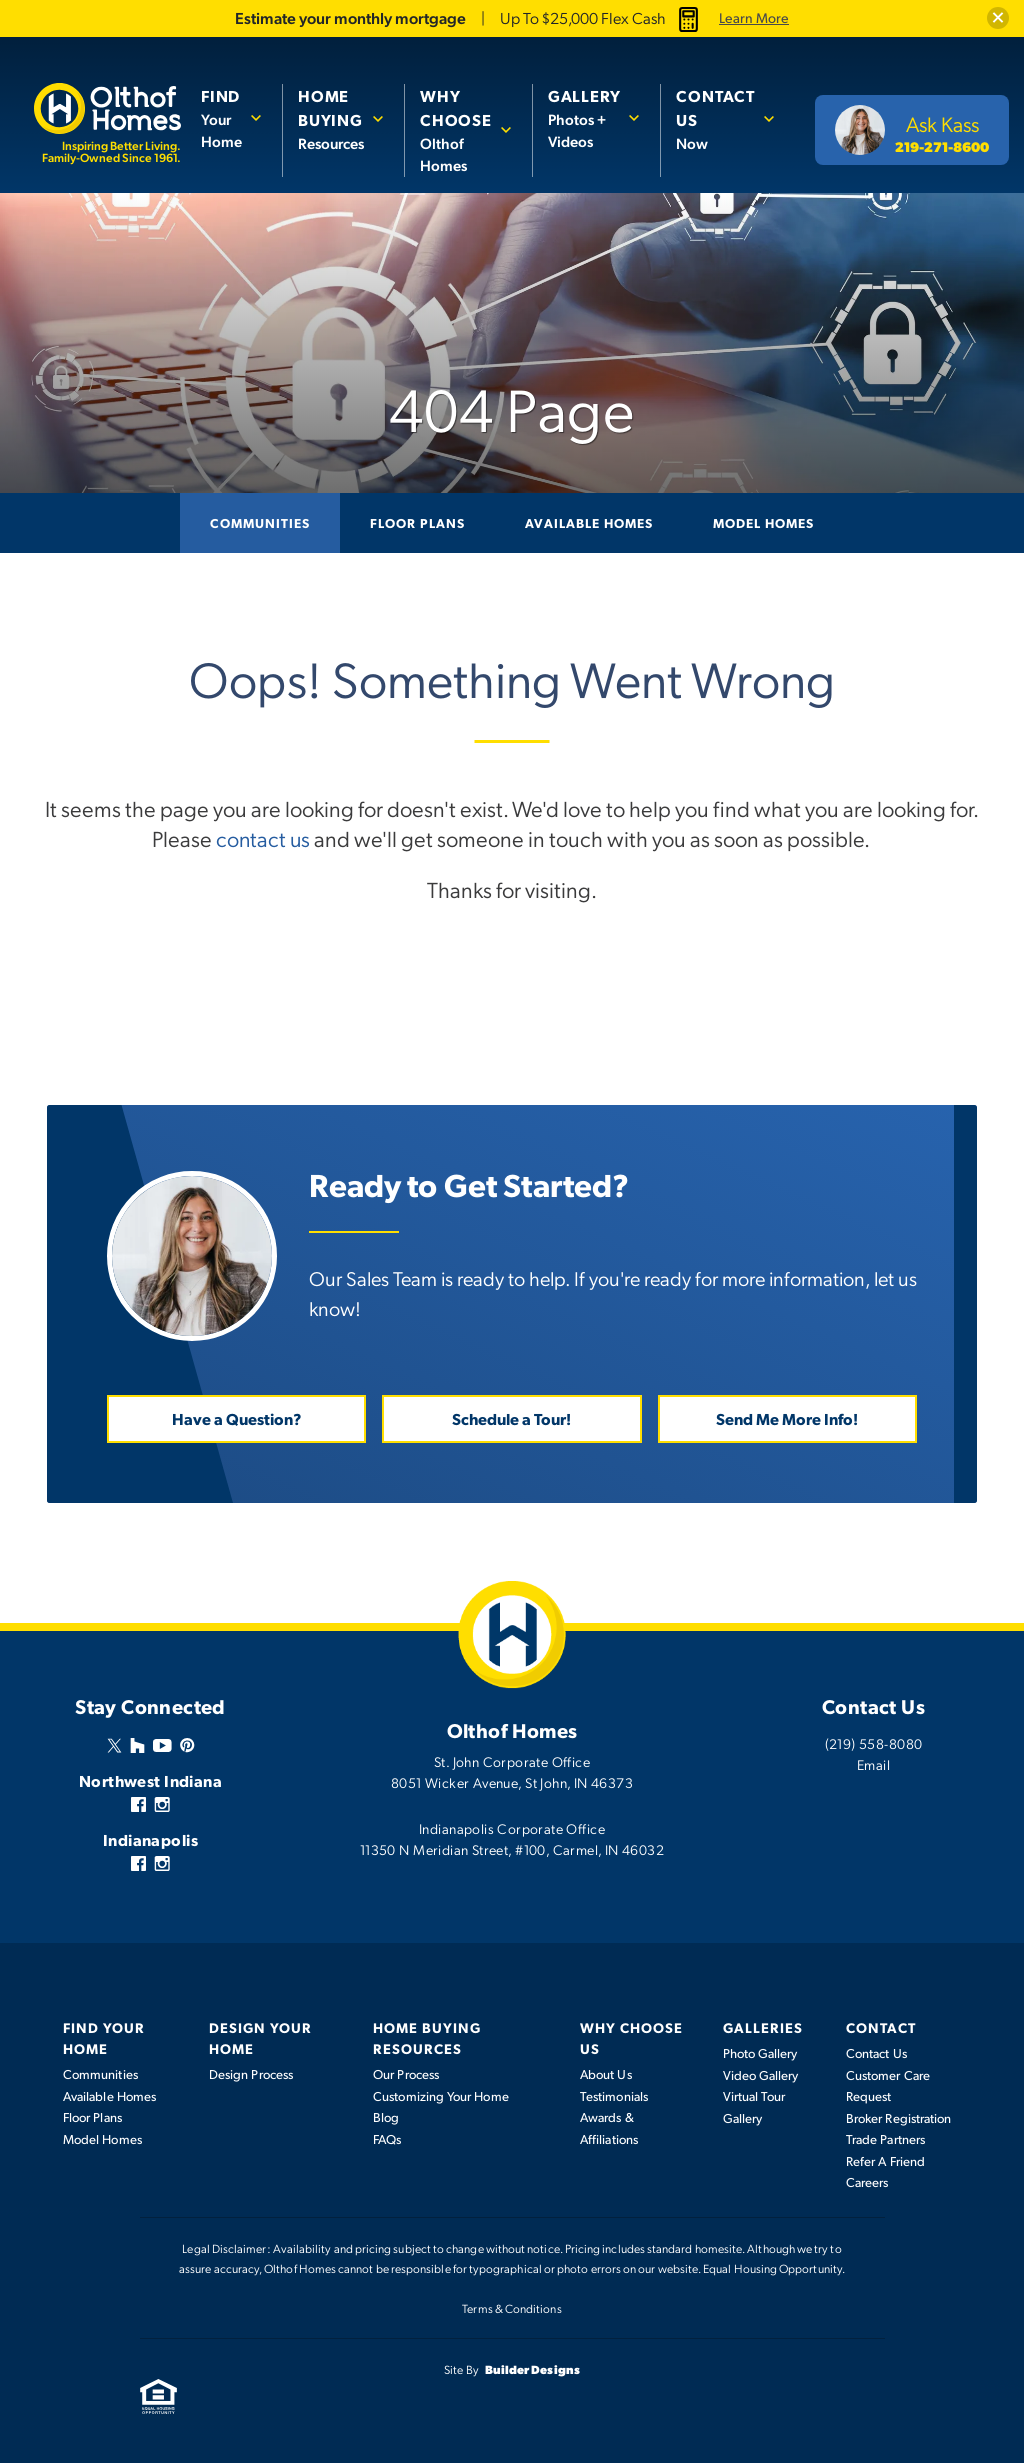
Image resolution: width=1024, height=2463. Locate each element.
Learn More (754, 18)
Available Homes (589, 522)
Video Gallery (761, 2074)
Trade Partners (885, 2138)
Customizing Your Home (440, 2095)
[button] (998, 18)
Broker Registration (898, 2117)
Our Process (406, 2073)
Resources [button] (331, 118)
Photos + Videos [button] (584, 118)
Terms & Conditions (511, 2307)
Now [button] (715, 118)
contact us (263, 837)
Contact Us (876, 2052)
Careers (867, 2181)
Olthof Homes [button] (456, 130)
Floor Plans (417, 522)
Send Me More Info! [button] (787, 1417)
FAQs (387, 2138)
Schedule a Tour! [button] (511, 1417)
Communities (260, 522)
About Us (606, 2073)
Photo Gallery (760, 2052)
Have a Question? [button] (236, 1417)
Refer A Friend (885, 2160)
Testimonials (614, 2095)
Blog (386, 2116)
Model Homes (763, 522)
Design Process (251, 2073)
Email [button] (873, 1763)
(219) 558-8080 (874, 1742)
